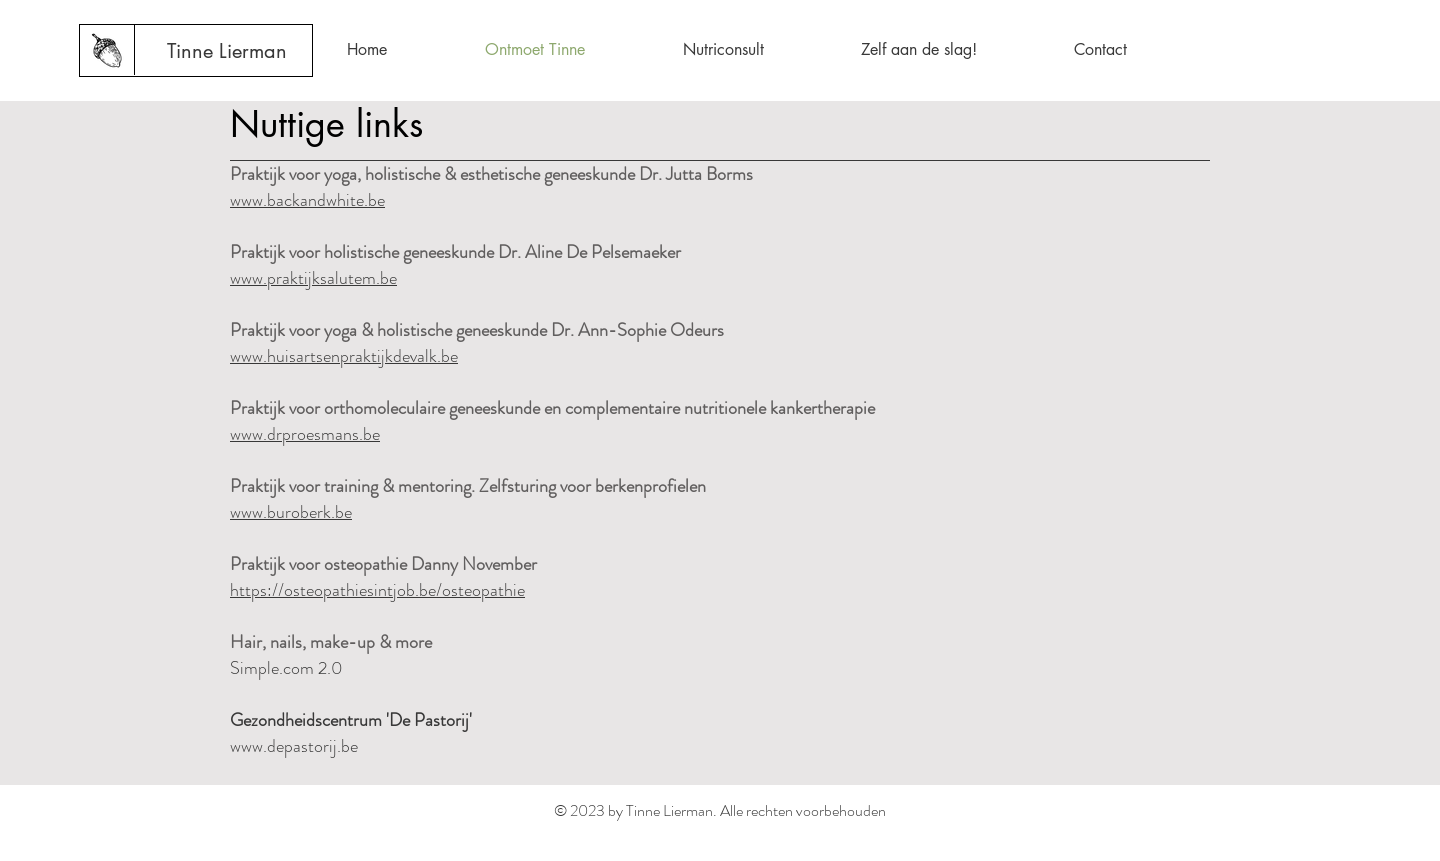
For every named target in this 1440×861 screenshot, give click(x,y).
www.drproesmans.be (305, 434)
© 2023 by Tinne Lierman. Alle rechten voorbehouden (720, 810)
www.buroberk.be (291, 512)
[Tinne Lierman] (227, 51)
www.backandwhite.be (307, 200)
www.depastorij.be (294, 746)
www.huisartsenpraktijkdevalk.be (344, 356)
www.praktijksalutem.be (313, 278)
